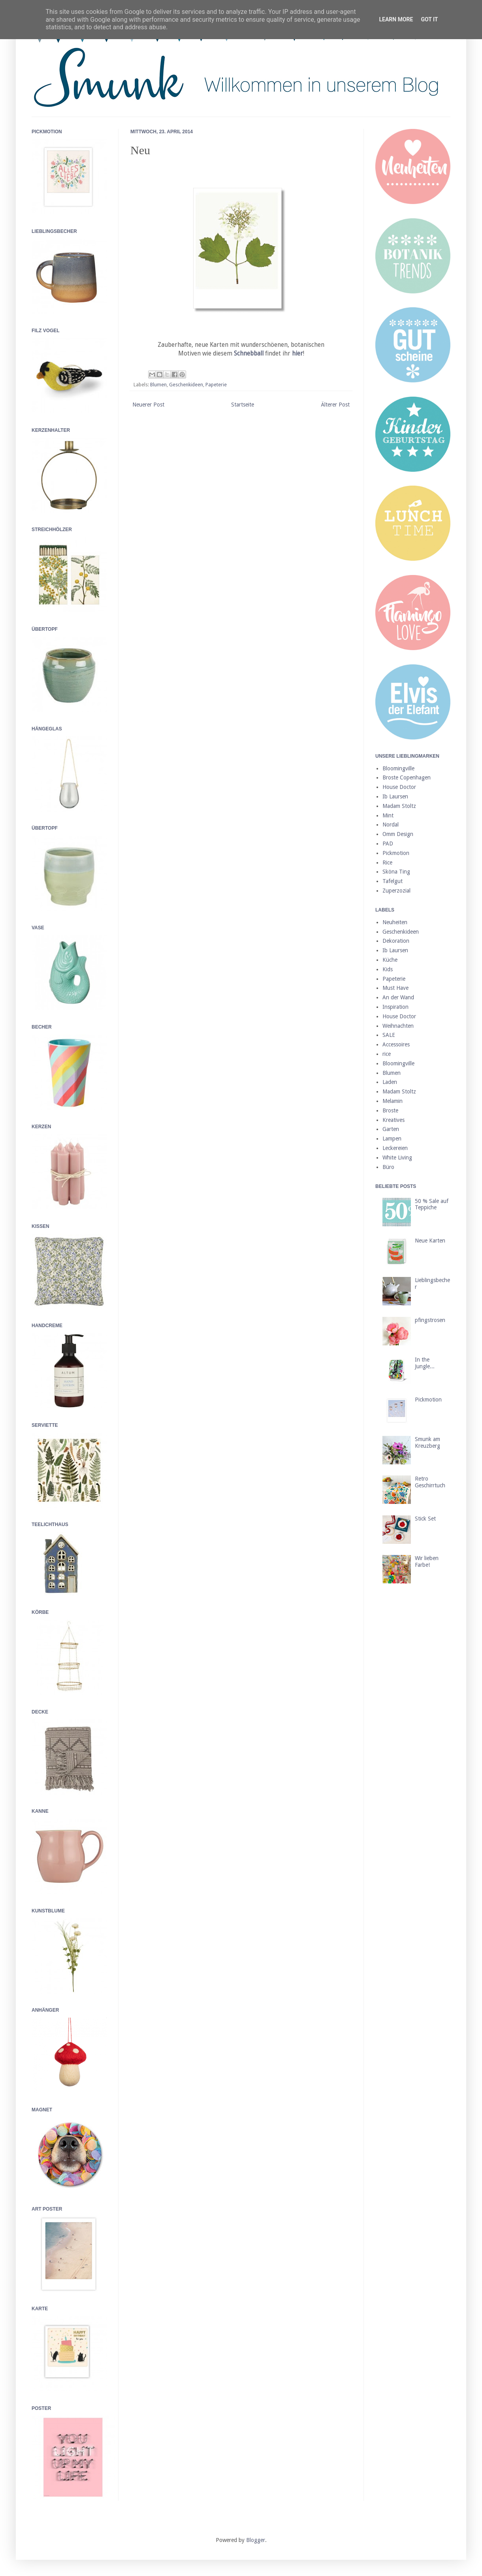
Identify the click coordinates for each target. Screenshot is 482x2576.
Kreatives (393, 1120)
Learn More (396, 19)
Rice (387, 862)
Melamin (392, 1101)
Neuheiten (394, 922)
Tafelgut (392, 881)
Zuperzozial (396, 890)
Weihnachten (398, 1026)
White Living (397, 1157)
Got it (429, 19)
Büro (388, 1167)
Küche (389, 960)
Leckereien (395, 1148)
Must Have (395, 988)
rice (386, 1054)
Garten (390, 1129)
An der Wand (398, 997)
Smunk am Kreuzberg (427, 1442)
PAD (387, 843)
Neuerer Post (148, 404)
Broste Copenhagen (406, 777)
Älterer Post (335, 404)
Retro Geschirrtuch (430, 1481)
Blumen (158, 385)
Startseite (242, 404)
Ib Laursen (395, 796)
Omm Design (397, 834)
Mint (388, 815)
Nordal (390, 824)
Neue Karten (430, 1240)
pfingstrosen (430, 1320)
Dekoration (395, 941)
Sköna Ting (396, 871)
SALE (388, 1035)
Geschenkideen (186, 385)
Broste (390, 1110)
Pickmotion (395, 853)
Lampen (391, 1138)
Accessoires (396, 1044)
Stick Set (425, 1518)
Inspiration (395, 1007)
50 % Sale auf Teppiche (431, 1204)
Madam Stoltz (399, 806)
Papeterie (216, 385)
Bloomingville (398, 768)
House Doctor (399, 787)
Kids (387, 969)
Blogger (255, 2540)
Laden (389, 1082)
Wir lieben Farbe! (427, 1561)
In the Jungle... (425, 1362)
